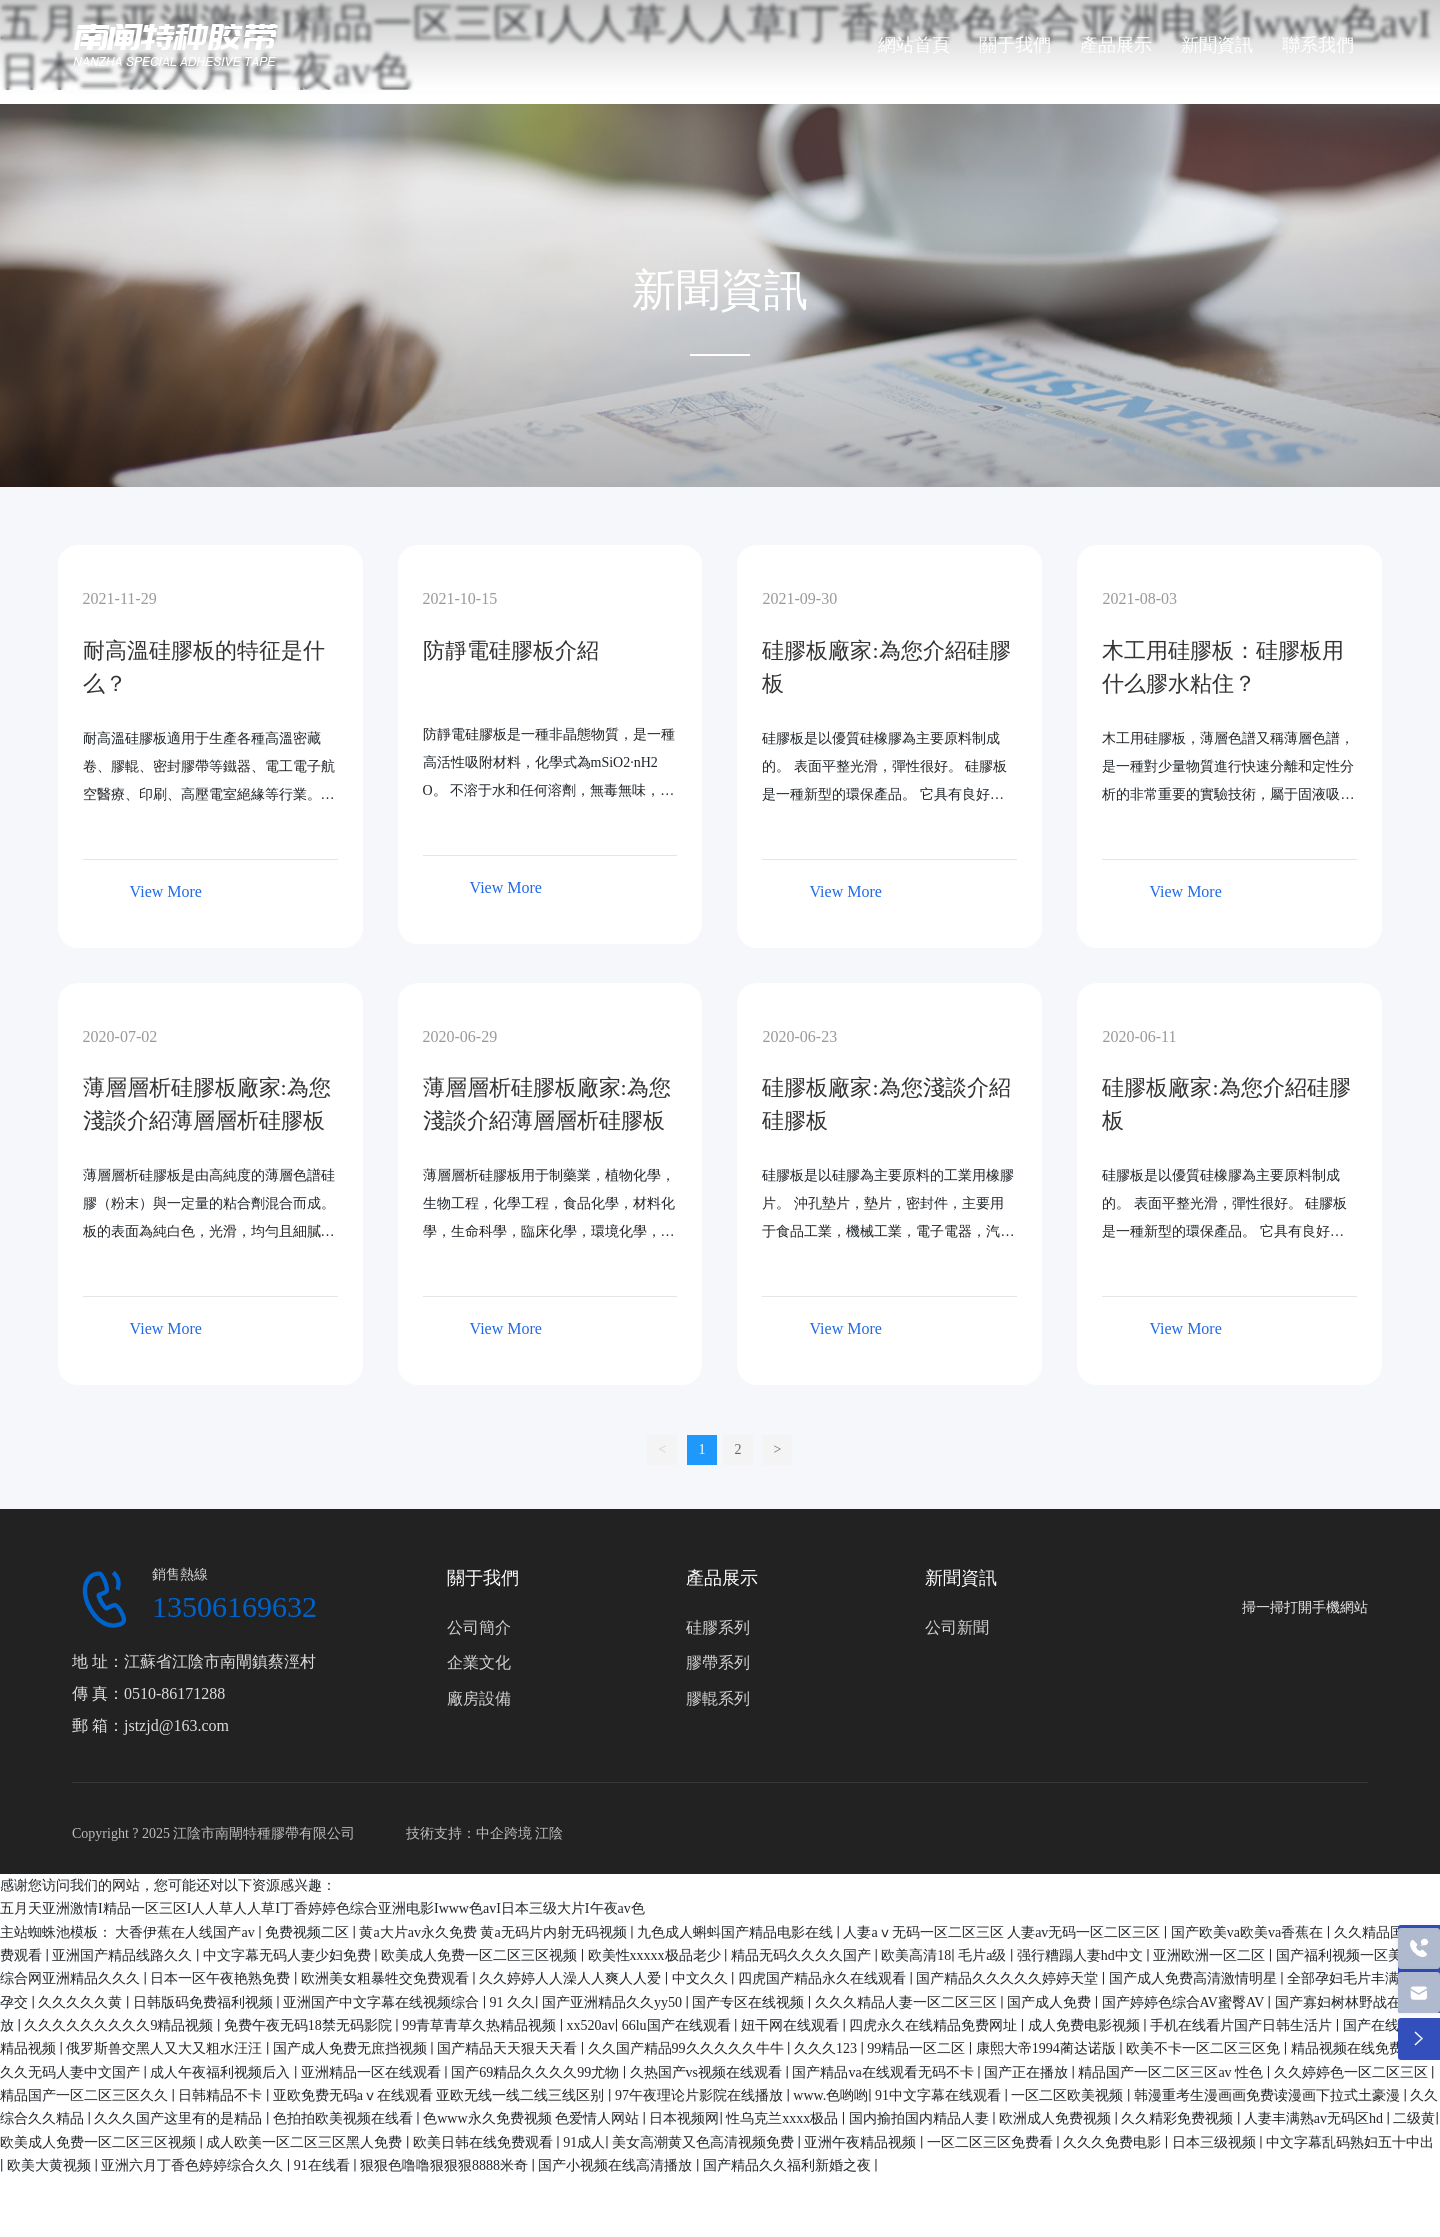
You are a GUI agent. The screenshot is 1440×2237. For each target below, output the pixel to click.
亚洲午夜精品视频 (862, 2142)
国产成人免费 (1051, 2002)
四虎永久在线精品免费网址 (935, 2025)
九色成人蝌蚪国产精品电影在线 (737, 1932)
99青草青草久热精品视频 (481, 2025)
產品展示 (722, 1578)
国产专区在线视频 (750, 2002)
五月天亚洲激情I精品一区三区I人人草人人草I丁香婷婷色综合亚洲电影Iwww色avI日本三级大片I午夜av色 (322, 1908)
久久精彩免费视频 (1179, 2118)
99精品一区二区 (918, 2048)
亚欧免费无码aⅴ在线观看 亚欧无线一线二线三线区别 (440, 2095)
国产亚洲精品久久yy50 (614, 2002)
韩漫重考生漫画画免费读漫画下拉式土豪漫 (1269, 2095)
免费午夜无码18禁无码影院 (310, 2025)
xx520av (591, 2025)
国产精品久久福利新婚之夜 (789, 2165)
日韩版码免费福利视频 (205, 2002)
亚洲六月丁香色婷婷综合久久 (194, 2165)
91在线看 (324, 2165)
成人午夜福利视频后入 (222, 2072)
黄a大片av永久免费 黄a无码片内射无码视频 (494, 1932)
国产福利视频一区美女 (1348, 1955)
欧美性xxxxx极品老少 (656, 1955)
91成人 (584, 2142)
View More (166, 891)
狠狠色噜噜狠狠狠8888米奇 (446, 2165)
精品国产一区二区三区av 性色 (1172, 2072)
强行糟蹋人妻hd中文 (1082, 1955)
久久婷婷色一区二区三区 (1353, 2072)
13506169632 (234, 1606)
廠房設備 (479, 1698)
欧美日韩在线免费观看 (485, 2142)
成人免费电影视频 (1086, 2025)
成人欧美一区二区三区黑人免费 (306, 2142)
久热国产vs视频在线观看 (708, 2072)
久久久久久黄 (82, 2002)
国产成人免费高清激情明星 (1195, 1978)
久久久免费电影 (1114, 2142)
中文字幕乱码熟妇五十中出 (1350, 2142)
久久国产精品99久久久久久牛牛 (688, 2048)
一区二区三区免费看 (992, 2142)
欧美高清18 (916, 1955)
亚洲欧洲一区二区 (1211, 1955)
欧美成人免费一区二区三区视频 (481, 1955)
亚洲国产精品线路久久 (124, 1955)
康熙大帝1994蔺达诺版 (1048, 2048)
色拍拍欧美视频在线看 (345, 2118)
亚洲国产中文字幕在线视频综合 (383, 2002)
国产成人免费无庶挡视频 (352, 2048)
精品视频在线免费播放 (1363, 2048)
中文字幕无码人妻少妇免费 (289, 1955)
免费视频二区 (309, 1932)
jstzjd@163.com (176, 1725)
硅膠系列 (718, 1627)
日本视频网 (684, 2118)
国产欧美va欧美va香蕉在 (1249, 1932)
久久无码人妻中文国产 (72, 2072)
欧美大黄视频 (51, 2165)
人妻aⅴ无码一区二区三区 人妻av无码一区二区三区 (1003, 1932)
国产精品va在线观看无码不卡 (884, 2072)
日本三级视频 (1216, 2142)
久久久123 (827, 2048)
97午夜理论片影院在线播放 (701, 2095)
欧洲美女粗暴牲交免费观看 (387, 1978)
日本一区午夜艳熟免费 (222, 1978)
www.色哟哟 (830, 2095)
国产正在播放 (1028, 2072)
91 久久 (513, 2002)
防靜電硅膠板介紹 (511, 650)
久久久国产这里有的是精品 (180, 2118)
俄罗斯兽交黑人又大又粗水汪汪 (166, 2048)
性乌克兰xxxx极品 (784, 2118)
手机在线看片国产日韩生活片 (1243, 2025)
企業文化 (479, 1662)
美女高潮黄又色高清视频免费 (705, 2142)
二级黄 (1414, 2118)
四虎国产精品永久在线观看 (824, 1978)
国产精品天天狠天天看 (509, 2048)
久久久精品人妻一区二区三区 (908, 2002)
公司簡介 (479, 1627)
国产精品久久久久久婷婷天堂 (1009, 1978)
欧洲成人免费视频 (1057, 2118)
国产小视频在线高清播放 (617, 2165)
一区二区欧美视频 (1069, 2095)
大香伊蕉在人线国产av (186, 1932)
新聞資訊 (961, 1578)
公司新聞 (957, 1627)
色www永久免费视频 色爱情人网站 (532, 2118)
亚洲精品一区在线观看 (373, 2072)
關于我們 (483, 1578)
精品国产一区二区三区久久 (86, 2095)
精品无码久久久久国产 (803, 1955)
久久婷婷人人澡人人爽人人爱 (572, 1978)
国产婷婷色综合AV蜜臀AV (1185, 2002)
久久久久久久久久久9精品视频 (120, 2025)
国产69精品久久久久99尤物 (537, 2072)
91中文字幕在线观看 (940, 2095)
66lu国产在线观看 (678, 2025)
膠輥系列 (718, 1698)
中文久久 (702, 1978)
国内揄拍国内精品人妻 (921, 2118)
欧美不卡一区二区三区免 (1205, 2048)
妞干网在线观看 (792, 2025)
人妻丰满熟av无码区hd (1315, 2118)
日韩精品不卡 (222, 2095)
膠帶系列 (718, 1662)
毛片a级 (984, 1955)
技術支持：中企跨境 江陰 (485, 1833)
